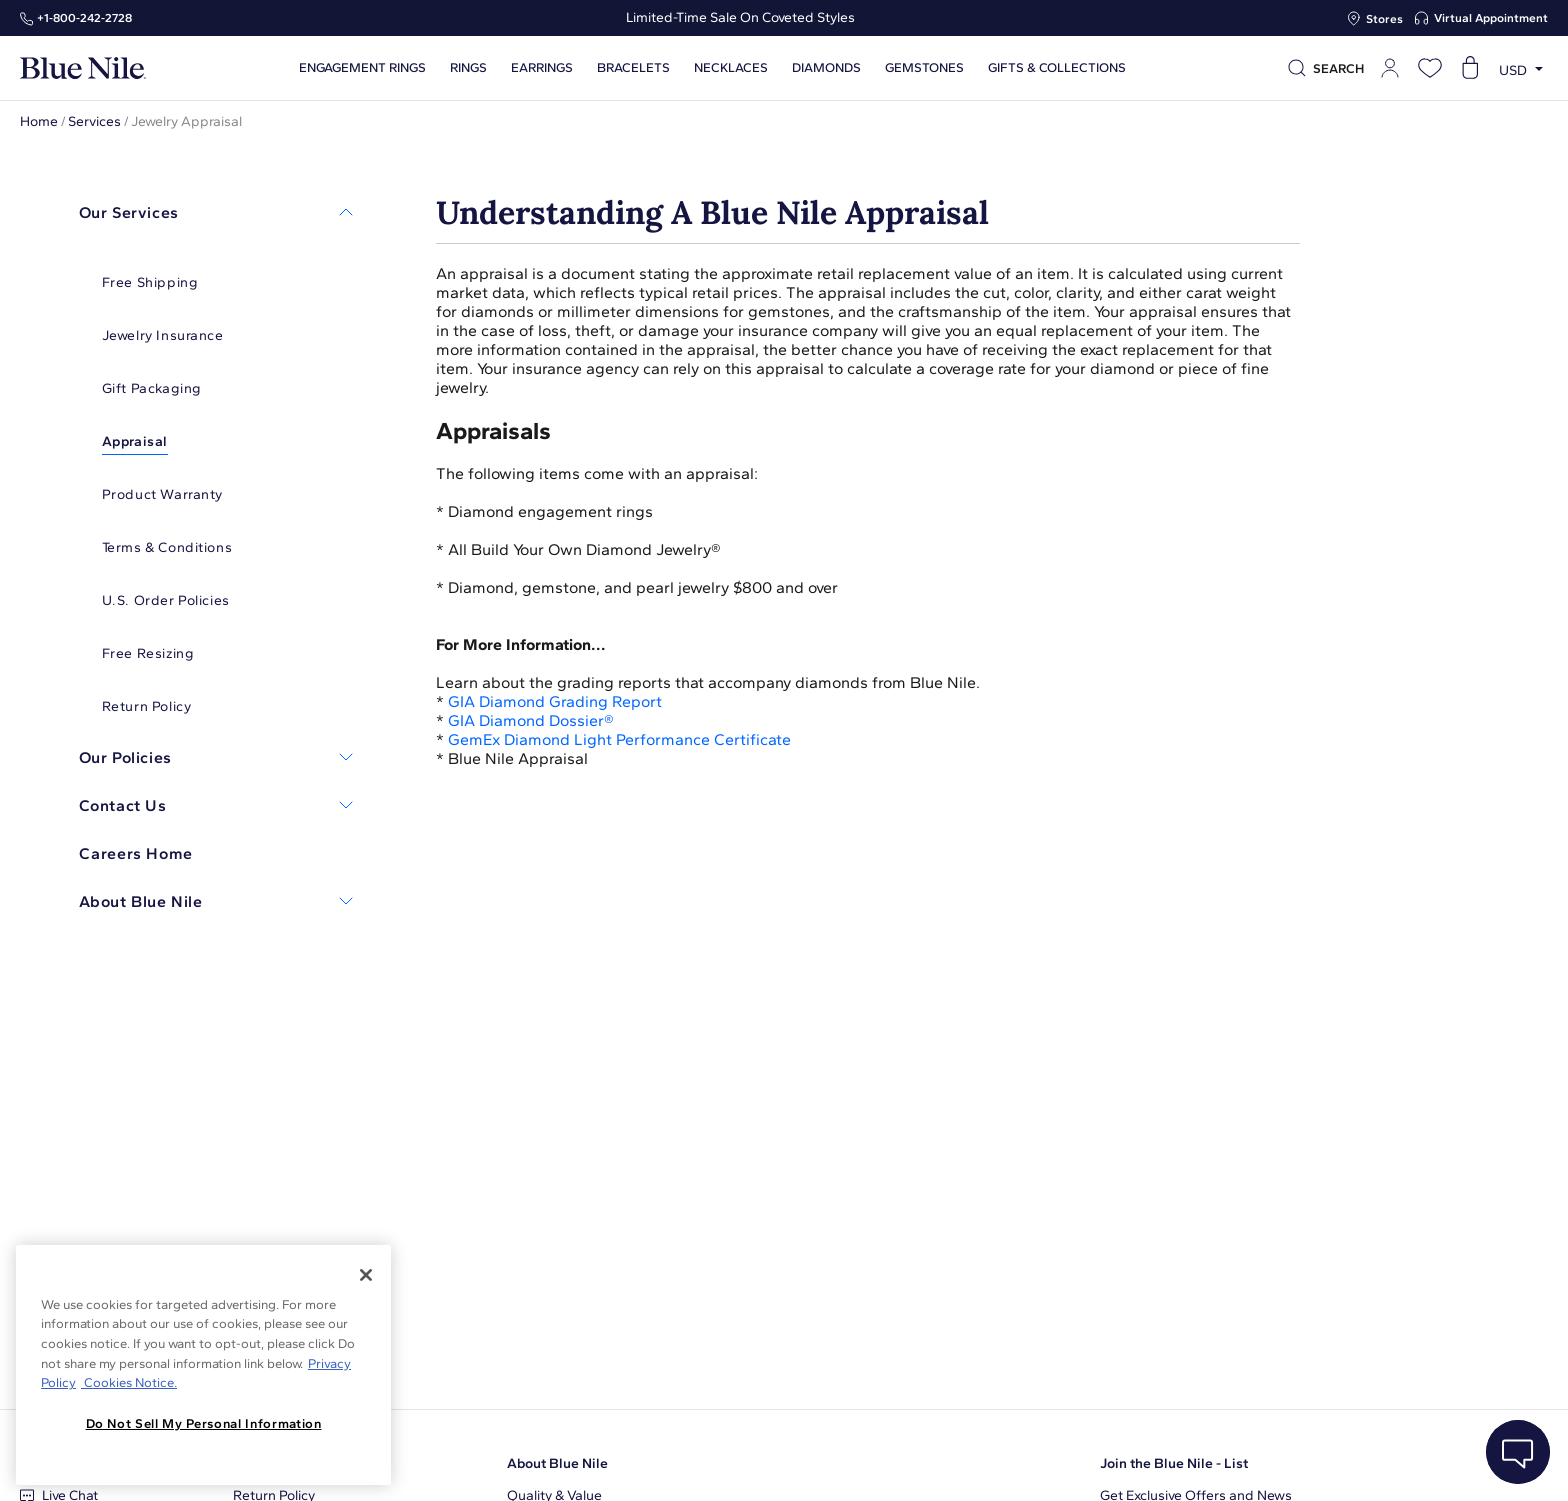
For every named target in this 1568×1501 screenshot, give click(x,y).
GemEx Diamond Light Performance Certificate (619, 739)
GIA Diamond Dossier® (531, 720)
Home (39, 121)
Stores (1384, 19)
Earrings (541, 68)
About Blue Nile (557, 1463)
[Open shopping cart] (1470, 68)
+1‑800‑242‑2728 (84, 18)
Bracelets (632, 68)
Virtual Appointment (1491, 18)
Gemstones (923, 68)
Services (94, 121)
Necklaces (730, 68)
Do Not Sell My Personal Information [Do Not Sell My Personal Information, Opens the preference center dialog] (204, 1423)
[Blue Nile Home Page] (83, 68)
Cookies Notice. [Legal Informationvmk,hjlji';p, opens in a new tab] (129, 1382)
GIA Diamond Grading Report (555, 701)
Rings (467, 68)
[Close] (366, 1275)
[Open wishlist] (1430, 68)
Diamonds (825, 68)
